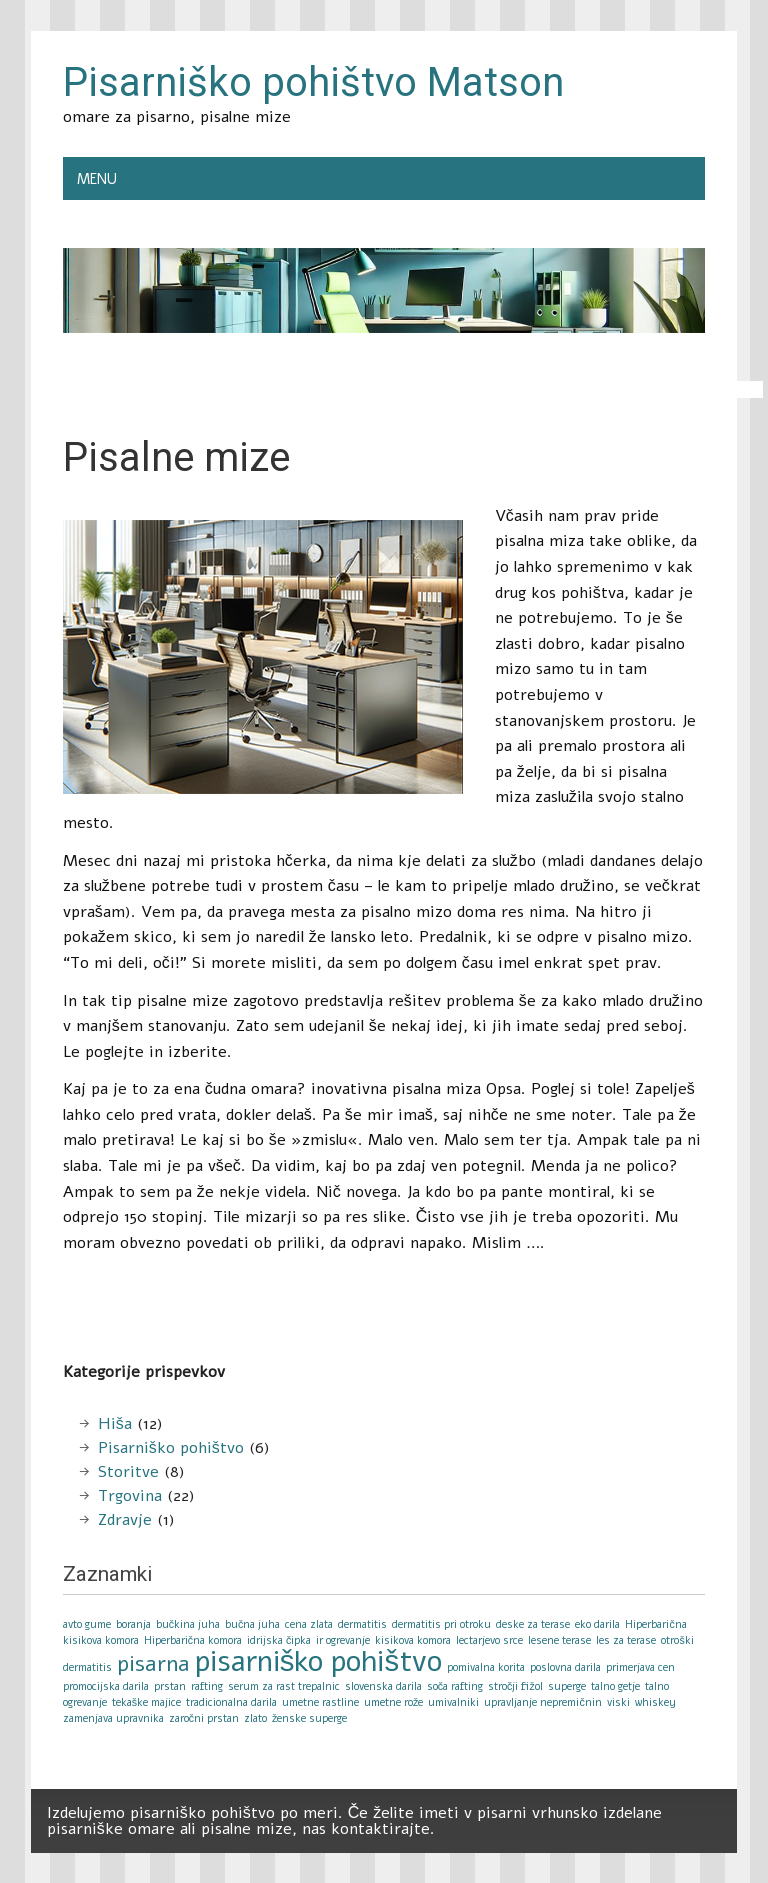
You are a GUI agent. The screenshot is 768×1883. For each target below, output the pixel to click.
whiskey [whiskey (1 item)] (655, 1702)
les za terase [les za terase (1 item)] (626, 1640)
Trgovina (130, 1496)
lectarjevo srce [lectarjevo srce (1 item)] (489, 1640)
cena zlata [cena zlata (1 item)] (309, 1624)
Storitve (128, 1472)
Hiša (115, 1424)
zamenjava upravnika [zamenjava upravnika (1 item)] (113, 1718)
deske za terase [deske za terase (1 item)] (533, 1624)
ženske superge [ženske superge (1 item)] (309, 1718)
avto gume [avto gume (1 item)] (87, 1624)
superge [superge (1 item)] (567, 1686)
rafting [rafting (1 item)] (207, 1686)
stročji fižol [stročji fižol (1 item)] (515, 1686)
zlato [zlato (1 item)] (255, 1718)
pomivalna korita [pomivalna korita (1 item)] (486, 1667)
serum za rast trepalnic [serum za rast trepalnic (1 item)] (284, 1686)
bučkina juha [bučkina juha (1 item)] (188, 1624)
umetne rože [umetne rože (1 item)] (393, 1702)
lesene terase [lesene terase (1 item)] (559, 1640)
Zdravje (125, 1520)
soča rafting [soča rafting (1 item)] (455, 1686)
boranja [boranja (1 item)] (133, 1624)
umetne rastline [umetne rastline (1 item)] (320, 1702)
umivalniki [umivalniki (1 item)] (453, 1702)
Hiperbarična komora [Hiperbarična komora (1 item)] (193, 1640)
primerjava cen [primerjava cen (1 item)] (640, 1667)
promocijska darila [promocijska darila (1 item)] (106, 1686)
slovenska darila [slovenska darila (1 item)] (383, 1686)
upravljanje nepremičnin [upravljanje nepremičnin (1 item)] (542, 1702)
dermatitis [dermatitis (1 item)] (362, 1624)
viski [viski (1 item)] (618, 1702)
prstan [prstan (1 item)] (170, 1686)
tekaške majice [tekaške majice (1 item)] (146, 1702)
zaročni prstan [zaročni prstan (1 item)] (204, 1718)
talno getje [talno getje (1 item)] (615, 1686)
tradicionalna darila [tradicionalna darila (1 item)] (231, 1702)
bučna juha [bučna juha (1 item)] (252, 1624)
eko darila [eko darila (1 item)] (597, 1624)
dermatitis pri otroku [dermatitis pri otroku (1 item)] (441, 1624)
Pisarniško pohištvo (171, 1448)
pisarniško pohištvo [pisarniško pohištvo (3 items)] (318, 1661)
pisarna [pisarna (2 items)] (153, 1664)
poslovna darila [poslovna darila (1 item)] (565, 1667)
